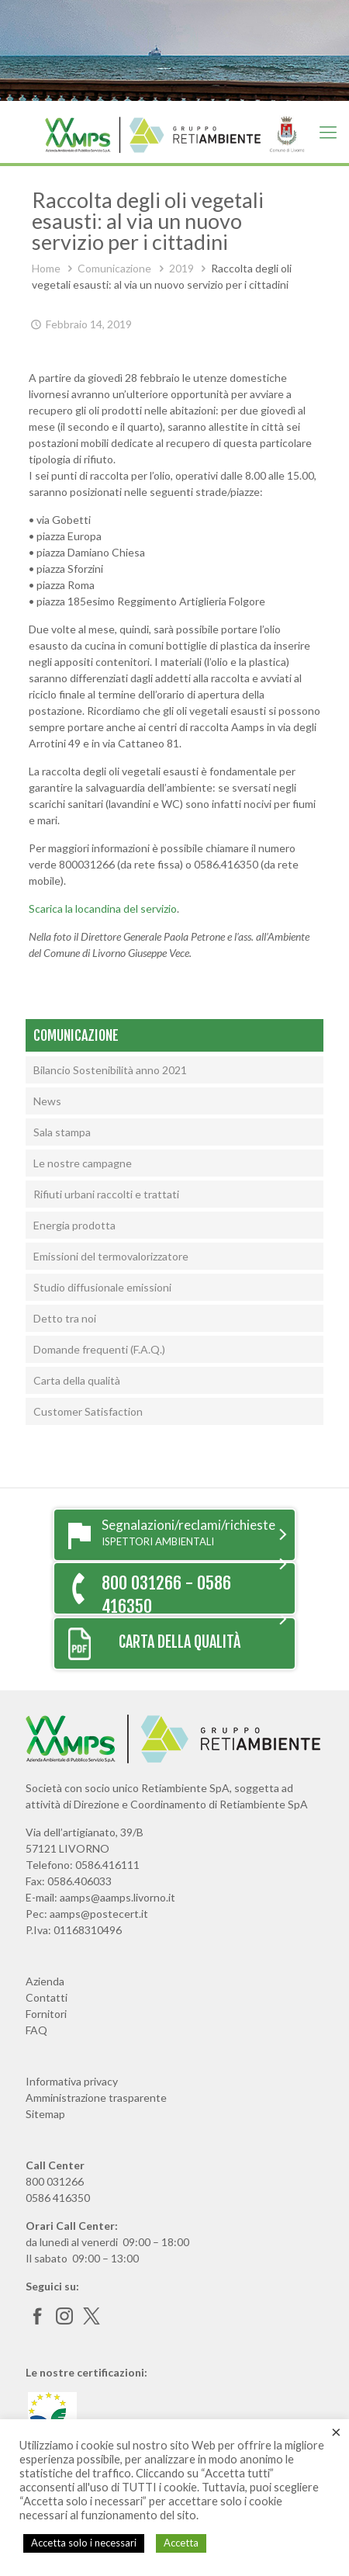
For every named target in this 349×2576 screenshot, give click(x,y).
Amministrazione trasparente (96, 2097)
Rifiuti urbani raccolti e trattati (106, 1194)
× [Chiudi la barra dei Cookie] (336, 2431)
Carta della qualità (76, 1380)
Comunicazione (114, 268)
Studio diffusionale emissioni (102, 1287)
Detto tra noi (64, 1318)
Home (46, 268)
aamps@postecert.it (99, 1913)
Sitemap (45, 2113)
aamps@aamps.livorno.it (117, 1897)
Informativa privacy (72, 2081)
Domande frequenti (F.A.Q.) (99, 1349)
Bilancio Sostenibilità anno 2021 (110, 1070)
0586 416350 (58, 2197)
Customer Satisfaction (88, 1411)
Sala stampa (62, 1132)
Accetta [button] (181, 2542)
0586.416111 (107, 1864)
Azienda (45, 1981)
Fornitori (46, 2013)
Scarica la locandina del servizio (103, 908)
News (47, 1101)
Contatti (46, 1997)
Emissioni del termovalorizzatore (110, 1256)
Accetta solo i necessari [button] (83, 2542)
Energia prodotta (74, 1225)
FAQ (36, 2030)
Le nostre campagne (82, 1163)
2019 (181, 268)
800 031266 (55, 2181)
